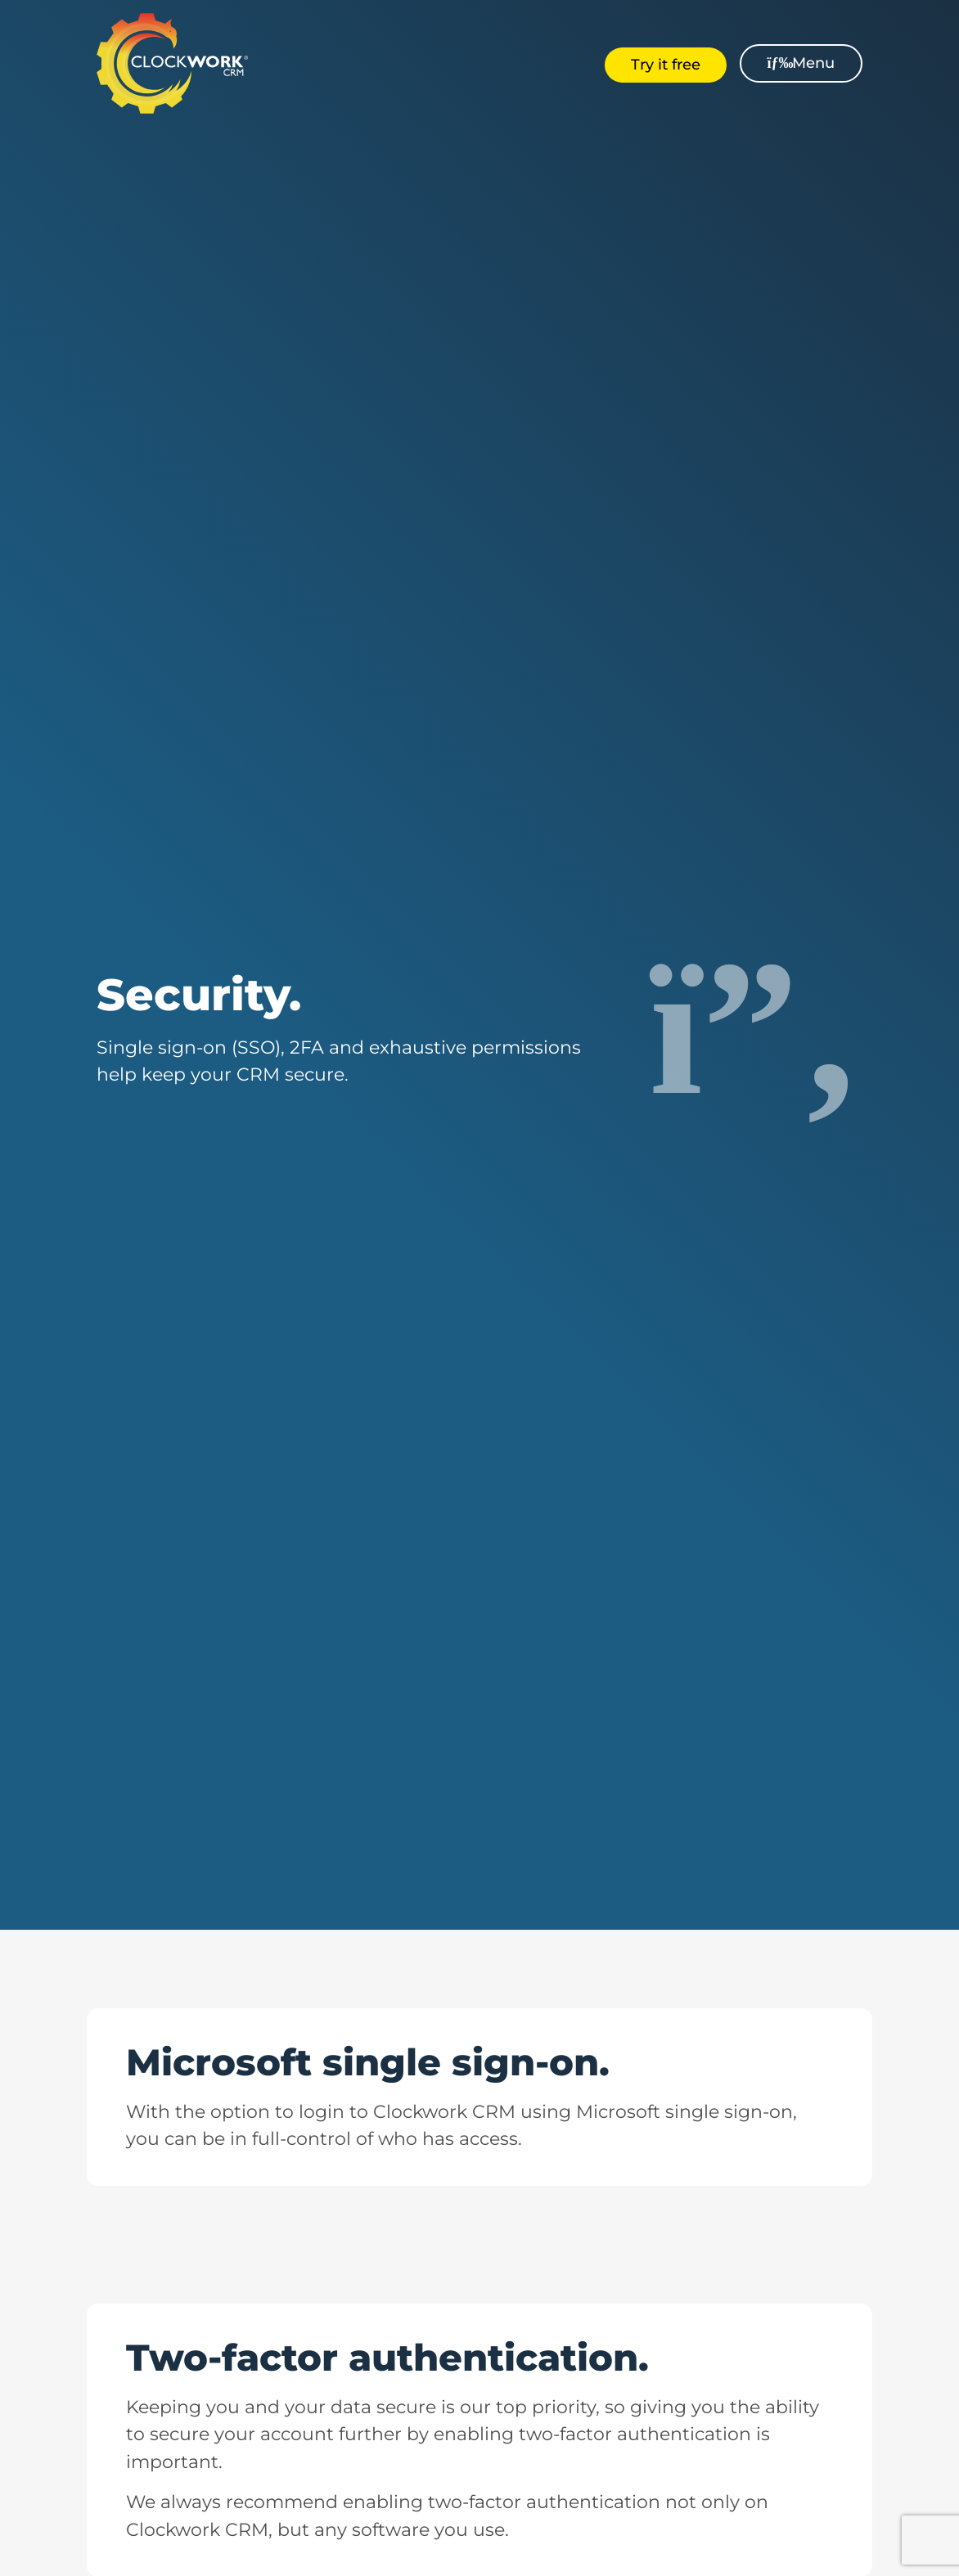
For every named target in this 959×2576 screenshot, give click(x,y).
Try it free (665, 65)
